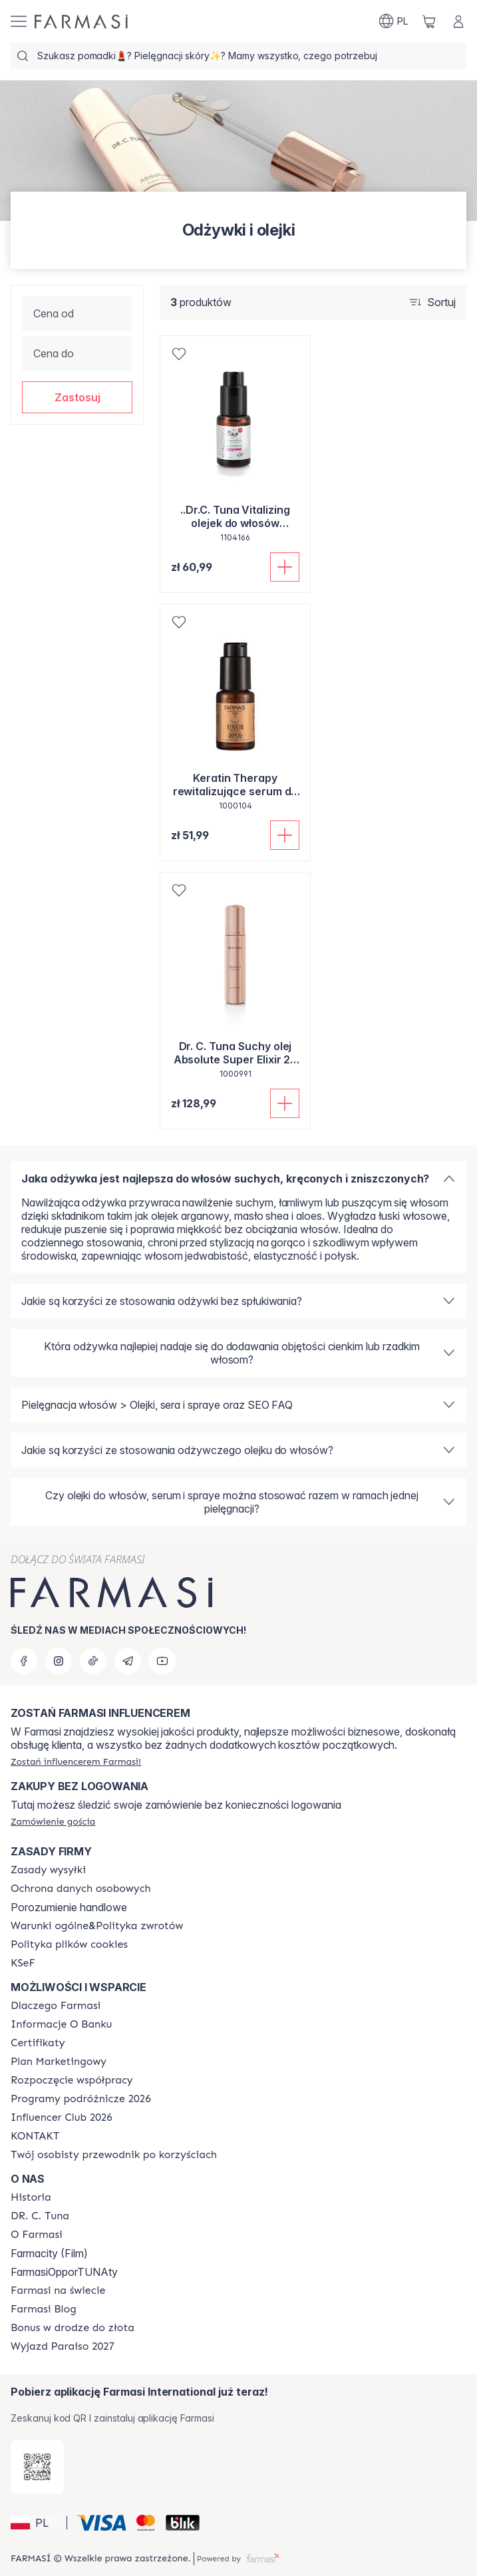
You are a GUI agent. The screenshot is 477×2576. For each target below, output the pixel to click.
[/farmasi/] (81, 21)
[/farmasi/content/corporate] (58, 2290)
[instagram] (58, 1661)
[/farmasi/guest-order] (53, 1821)
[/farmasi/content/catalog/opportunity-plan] (58, 2061)
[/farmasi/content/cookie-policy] (69, 1944)
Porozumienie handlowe (69, 1907)
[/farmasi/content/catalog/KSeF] (23, 1963)
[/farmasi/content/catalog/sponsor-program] (72, 2327)
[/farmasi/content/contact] (35, 2136)
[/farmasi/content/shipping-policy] (48, 1870)
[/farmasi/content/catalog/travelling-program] (81, 2099)
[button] (77, 397)
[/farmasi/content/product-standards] (38, 2043)
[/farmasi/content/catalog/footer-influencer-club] (61, 2117)
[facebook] (24, 1661)
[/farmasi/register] (76, 1761)
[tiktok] (93, 1661)
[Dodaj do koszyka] (284, 567)
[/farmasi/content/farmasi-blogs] (44, 2309)
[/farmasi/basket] (429, 21)
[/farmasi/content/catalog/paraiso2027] (62, 2346)
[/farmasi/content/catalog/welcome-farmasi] (114, 2154)
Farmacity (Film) (49, 2253)
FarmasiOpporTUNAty (64, 2272)
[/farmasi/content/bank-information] (61, 2024)
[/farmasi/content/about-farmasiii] (37, 2234)
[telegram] (127, 1661)
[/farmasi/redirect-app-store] (37, 2466)
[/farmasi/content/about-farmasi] (55, 2005)
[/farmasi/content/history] (31, 2197)
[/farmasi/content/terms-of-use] (81, 1888)
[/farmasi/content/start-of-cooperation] (72, 2080)
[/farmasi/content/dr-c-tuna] (40, 2216)
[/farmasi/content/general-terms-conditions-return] (97, 1925)
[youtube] (162, 1661)
